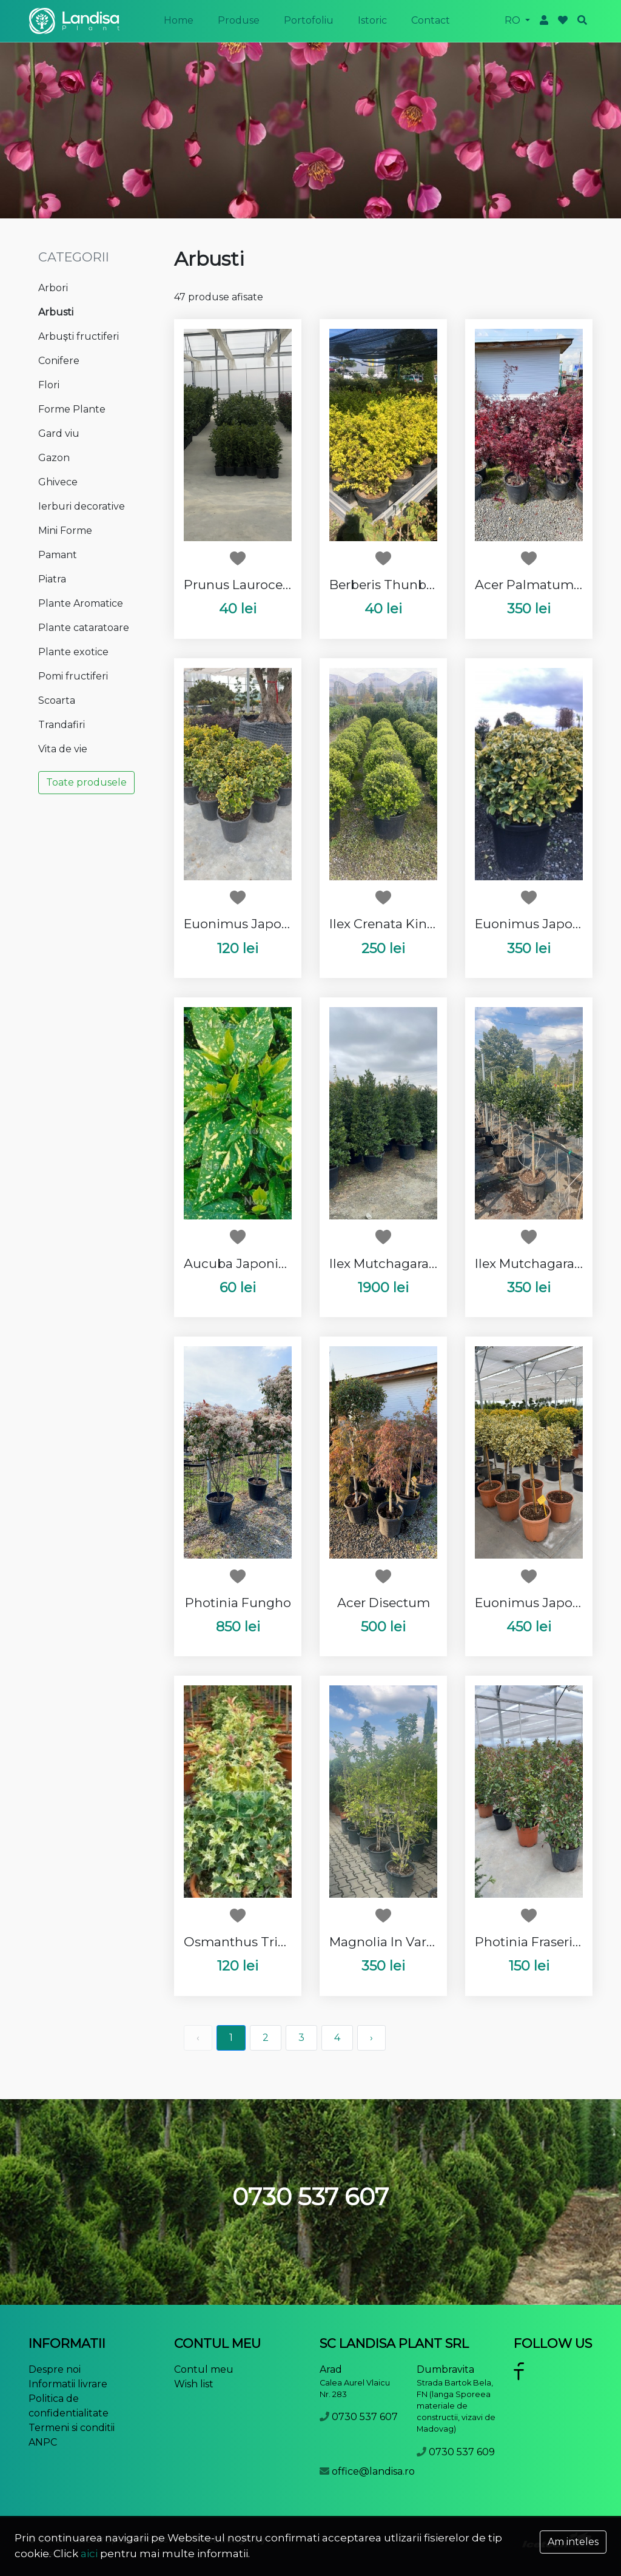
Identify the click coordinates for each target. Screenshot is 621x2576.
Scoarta (56, 700)
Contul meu (203, 2369)
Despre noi (55, 2369)
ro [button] (514, 20)
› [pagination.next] (371, 2037)
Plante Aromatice (80, 603)
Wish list (193, 2384)
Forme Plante (72, 409)
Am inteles (573, 2541)
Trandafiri (61, 724)
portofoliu (309, 20)
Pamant (57, 555)
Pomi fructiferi (73, 676)
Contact (430, 20)
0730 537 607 (365, 2417)
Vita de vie (62, 749)
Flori (48, 385)
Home (178, 20)
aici (89, 2553)
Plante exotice (73, 652)
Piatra (52, 579)
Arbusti (55, 312)
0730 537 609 (462, 2452)
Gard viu (58, 433)
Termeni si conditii (72, 2427)
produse (239, 20)
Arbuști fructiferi (78, 336)
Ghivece (58, 482)
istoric (372, 20)
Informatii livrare (68, 2384)
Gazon (54, 458)
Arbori (53, 288)
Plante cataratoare (83, 627)
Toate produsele (86, 782)
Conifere (58, 360)
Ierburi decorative (81, 506)
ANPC (43, 2442)
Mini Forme (65, 530)
